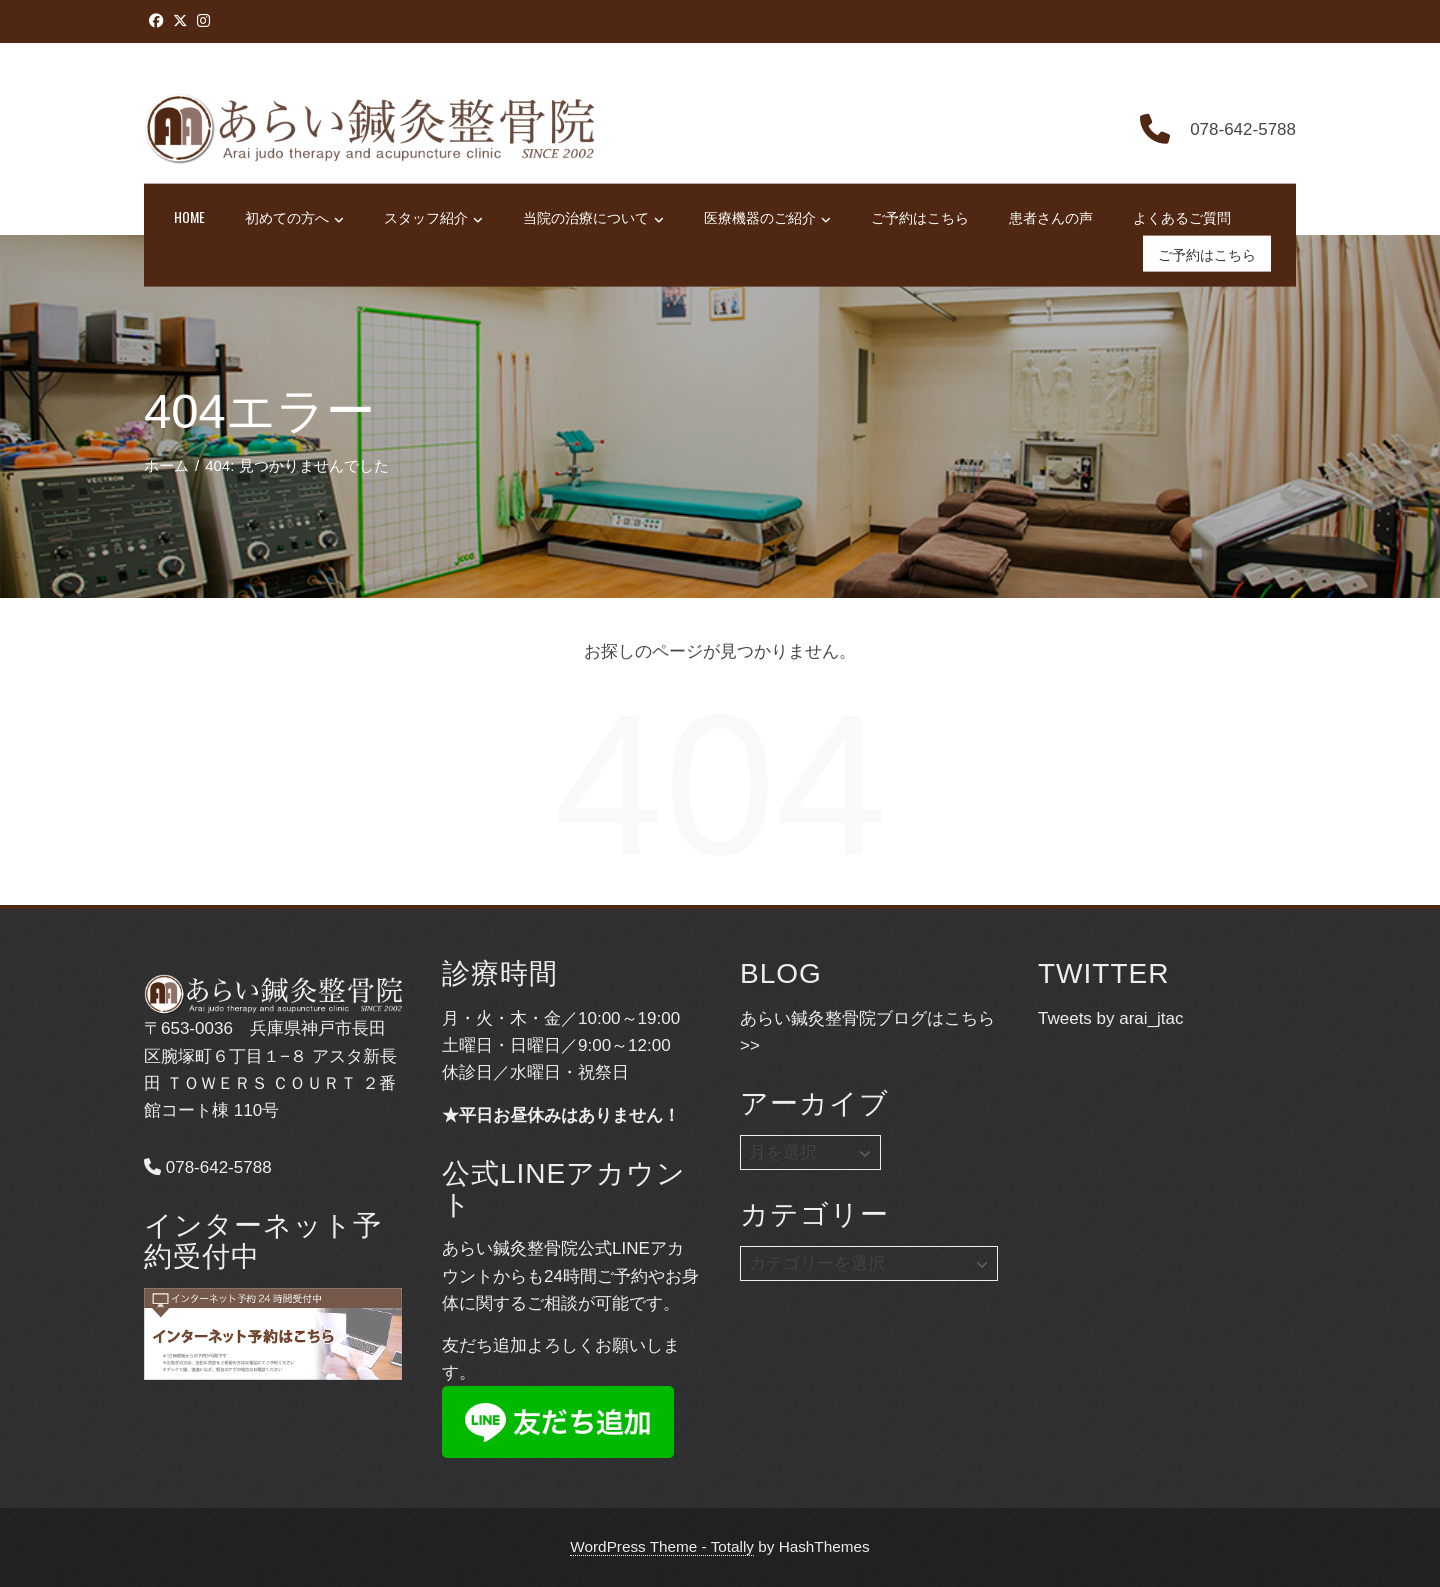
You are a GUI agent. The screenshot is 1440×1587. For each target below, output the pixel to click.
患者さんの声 (1051, 216)
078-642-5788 (208, 1167)
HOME (189, 216)
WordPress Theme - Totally (662, 1546)
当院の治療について (593, 218)
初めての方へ (294, 218)
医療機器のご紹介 (767, 218)
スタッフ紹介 (433, 218)
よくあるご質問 (1182, 216)
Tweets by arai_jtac (1111, 1018)
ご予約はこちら (920, 216)
